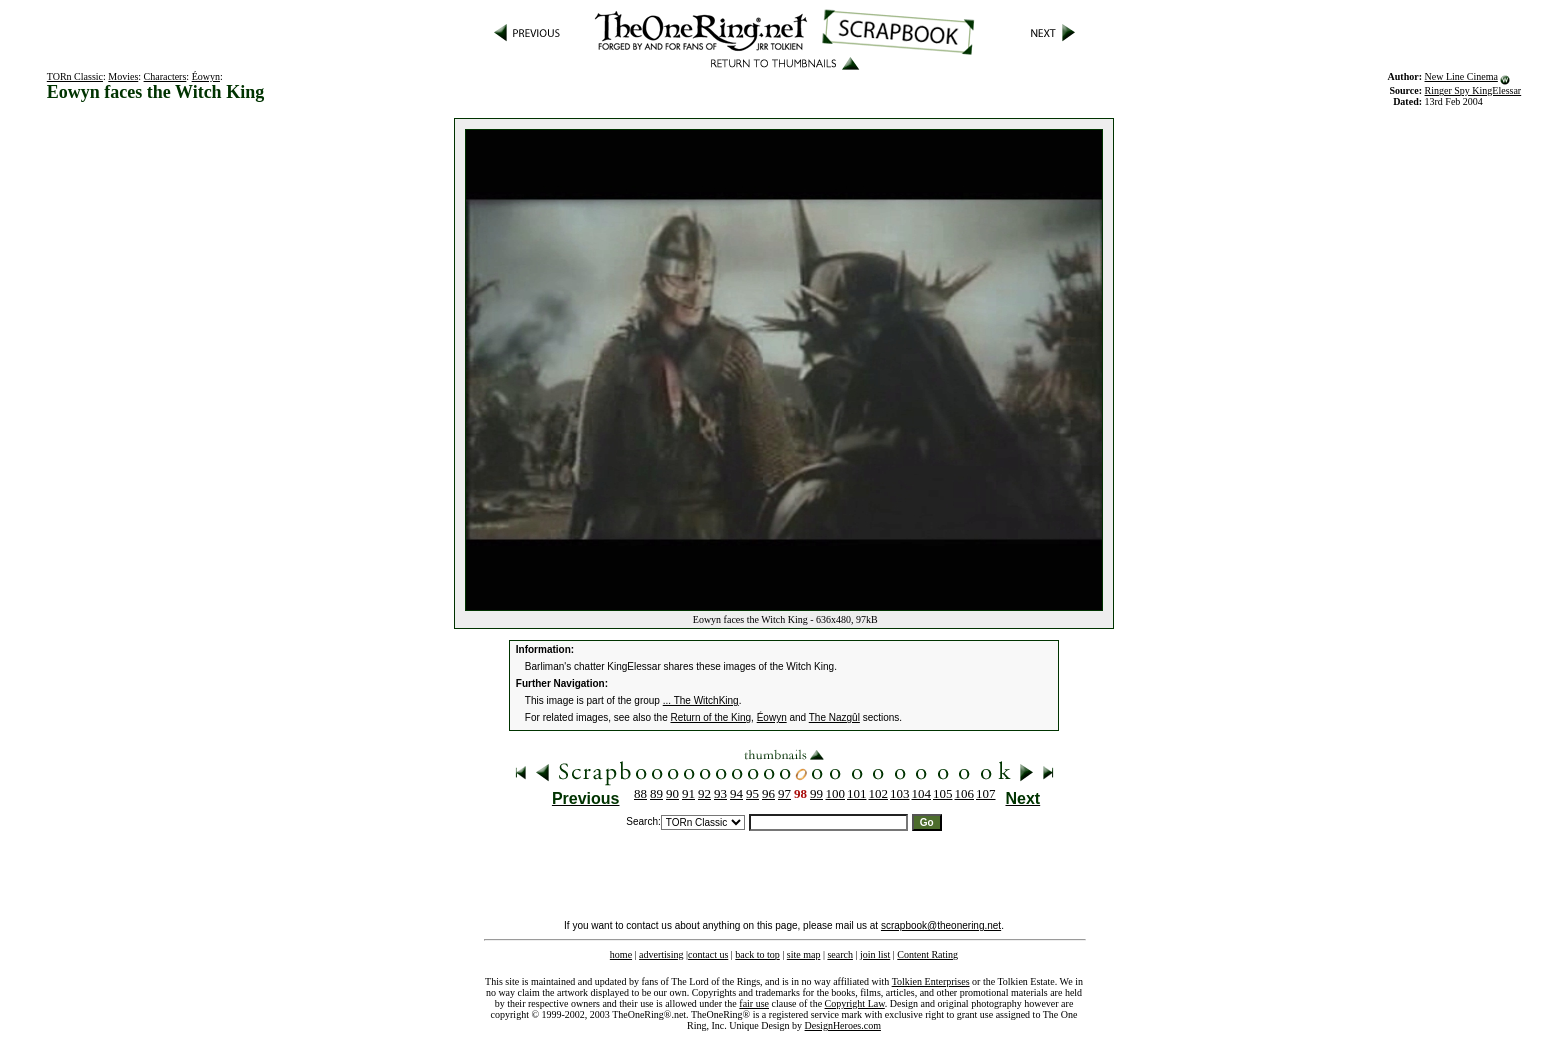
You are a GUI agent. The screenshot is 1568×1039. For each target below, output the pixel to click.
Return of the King (711, 717)
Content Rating (927, 954)
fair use (754, 1003)
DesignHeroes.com (843, 1025)
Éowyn (206, 76)
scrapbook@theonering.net (941, 925)
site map (804, 954)
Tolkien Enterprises (931, 981)
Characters (165, 76)
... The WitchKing (701, 700)
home (621, 954)
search (840, 954)
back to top (757, 954)
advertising (661, 954)
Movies (123, 76)
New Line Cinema (1461, 76)
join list (875, 954)
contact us (708, 954)
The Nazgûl (834, 717)
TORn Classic (75, 76)
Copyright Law (855, 1003)
